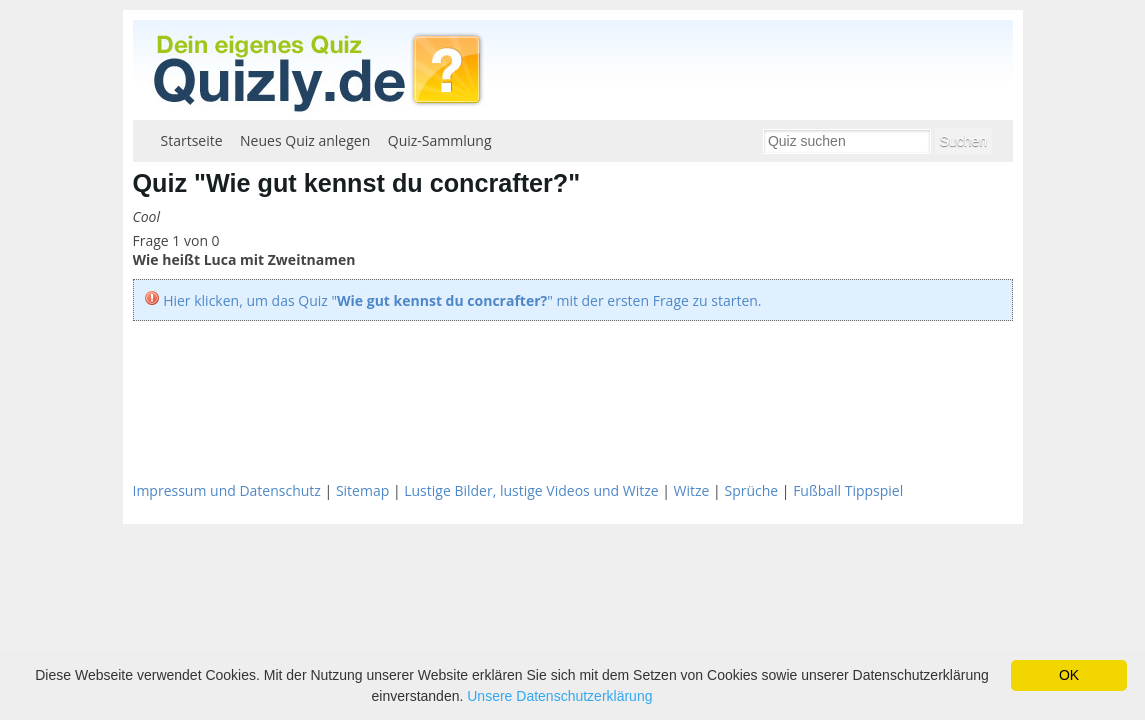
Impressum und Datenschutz (227, 490)
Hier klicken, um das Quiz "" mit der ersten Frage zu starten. (462, 300)
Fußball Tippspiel (848, 490)
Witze (692, 490)
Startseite (192, 140)
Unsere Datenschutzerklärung (559, 696)
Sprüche (751, 490)
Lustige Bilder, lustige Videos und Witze (531, 490)
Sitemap (362, 490)
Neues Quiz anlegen (305, 140)
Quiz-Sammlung (440, 140)
